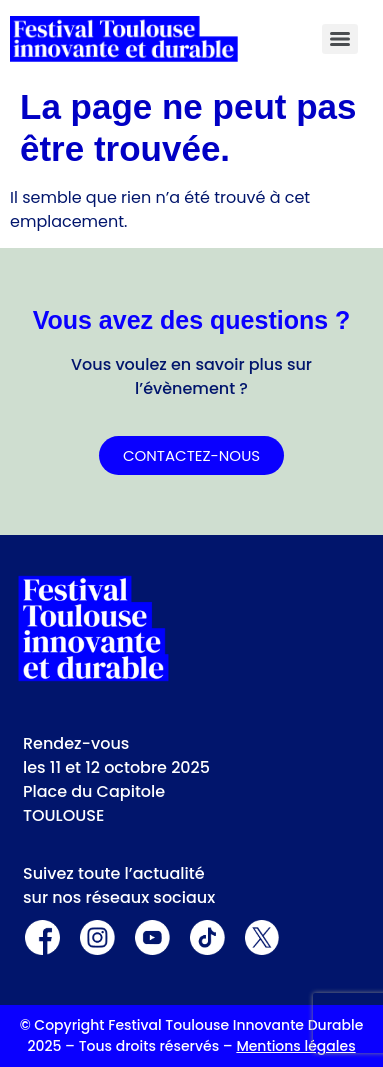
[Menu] (340, 39)
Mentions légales (295, 1046)
